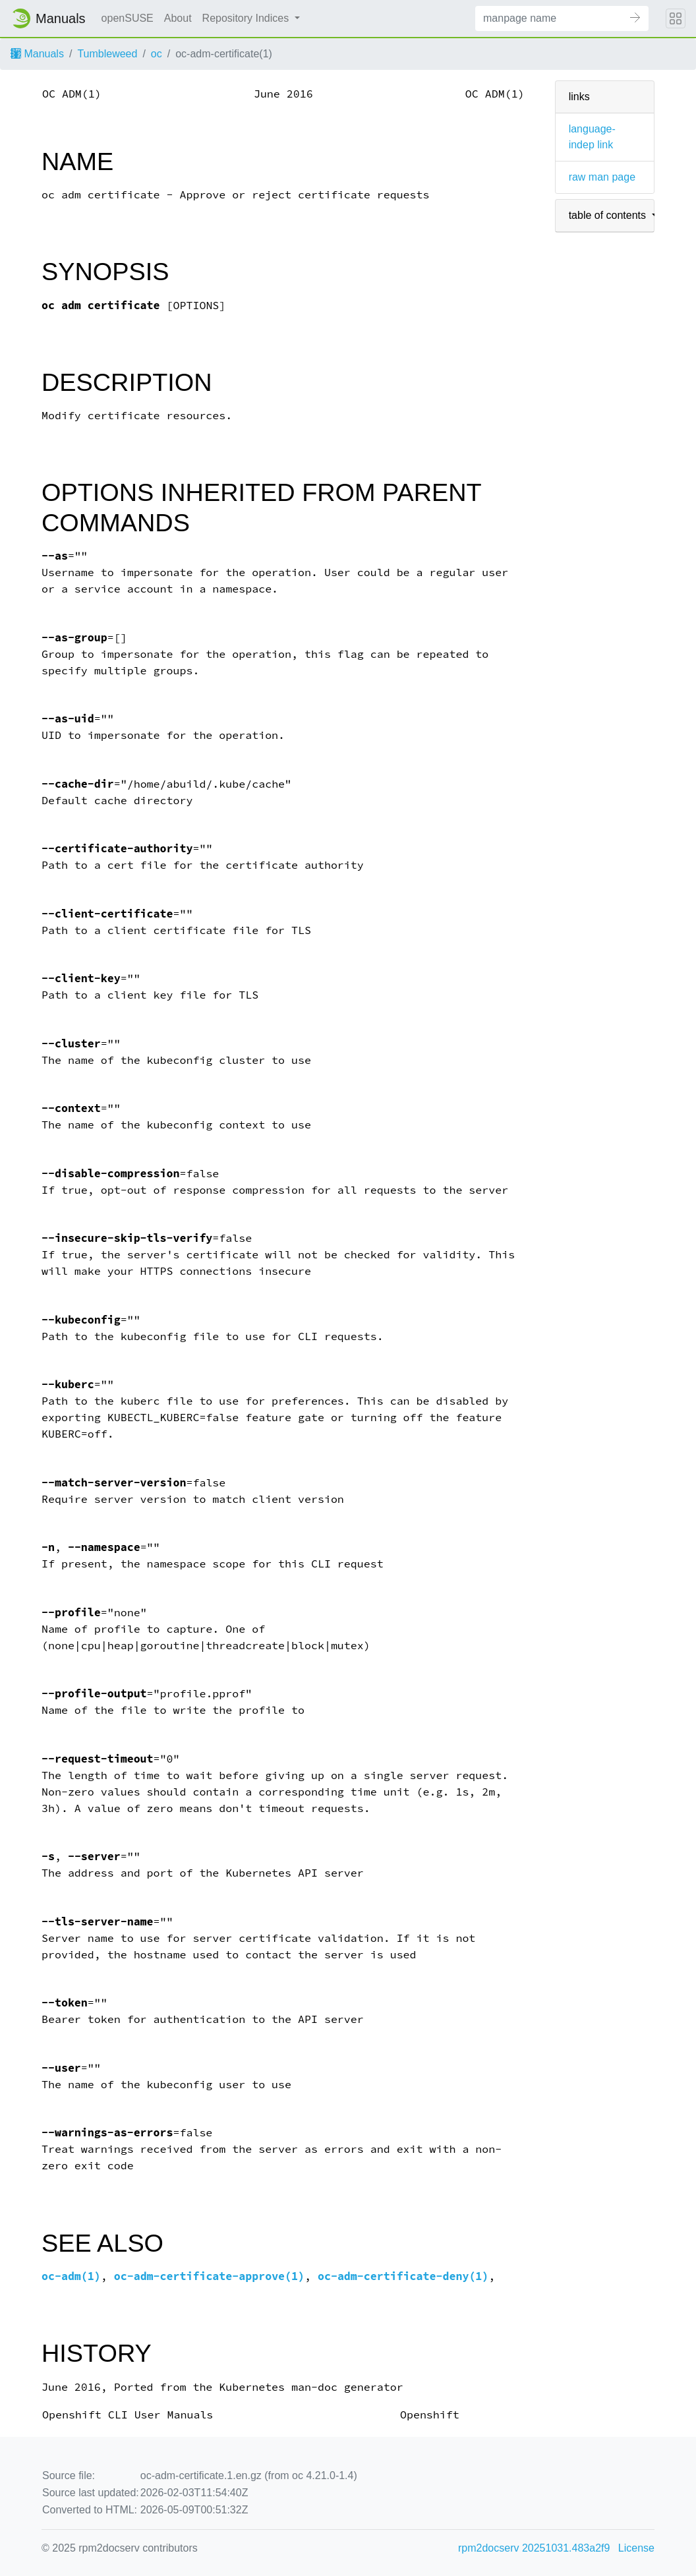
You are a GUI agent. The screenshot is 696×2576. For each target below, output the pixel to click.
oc (156, 53)
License (636, 2548)
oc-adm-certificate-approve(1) (209, 2276)
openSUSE (128, 18)
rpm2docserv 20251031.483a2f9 (534, 2548)
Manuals (37, 53)
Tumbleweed (107, 53)
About (178, 18)
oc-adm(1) (71, 2276)
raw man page (602, 177)
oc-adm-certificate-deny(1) (403, 2276)
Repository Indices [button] (247, 18)
